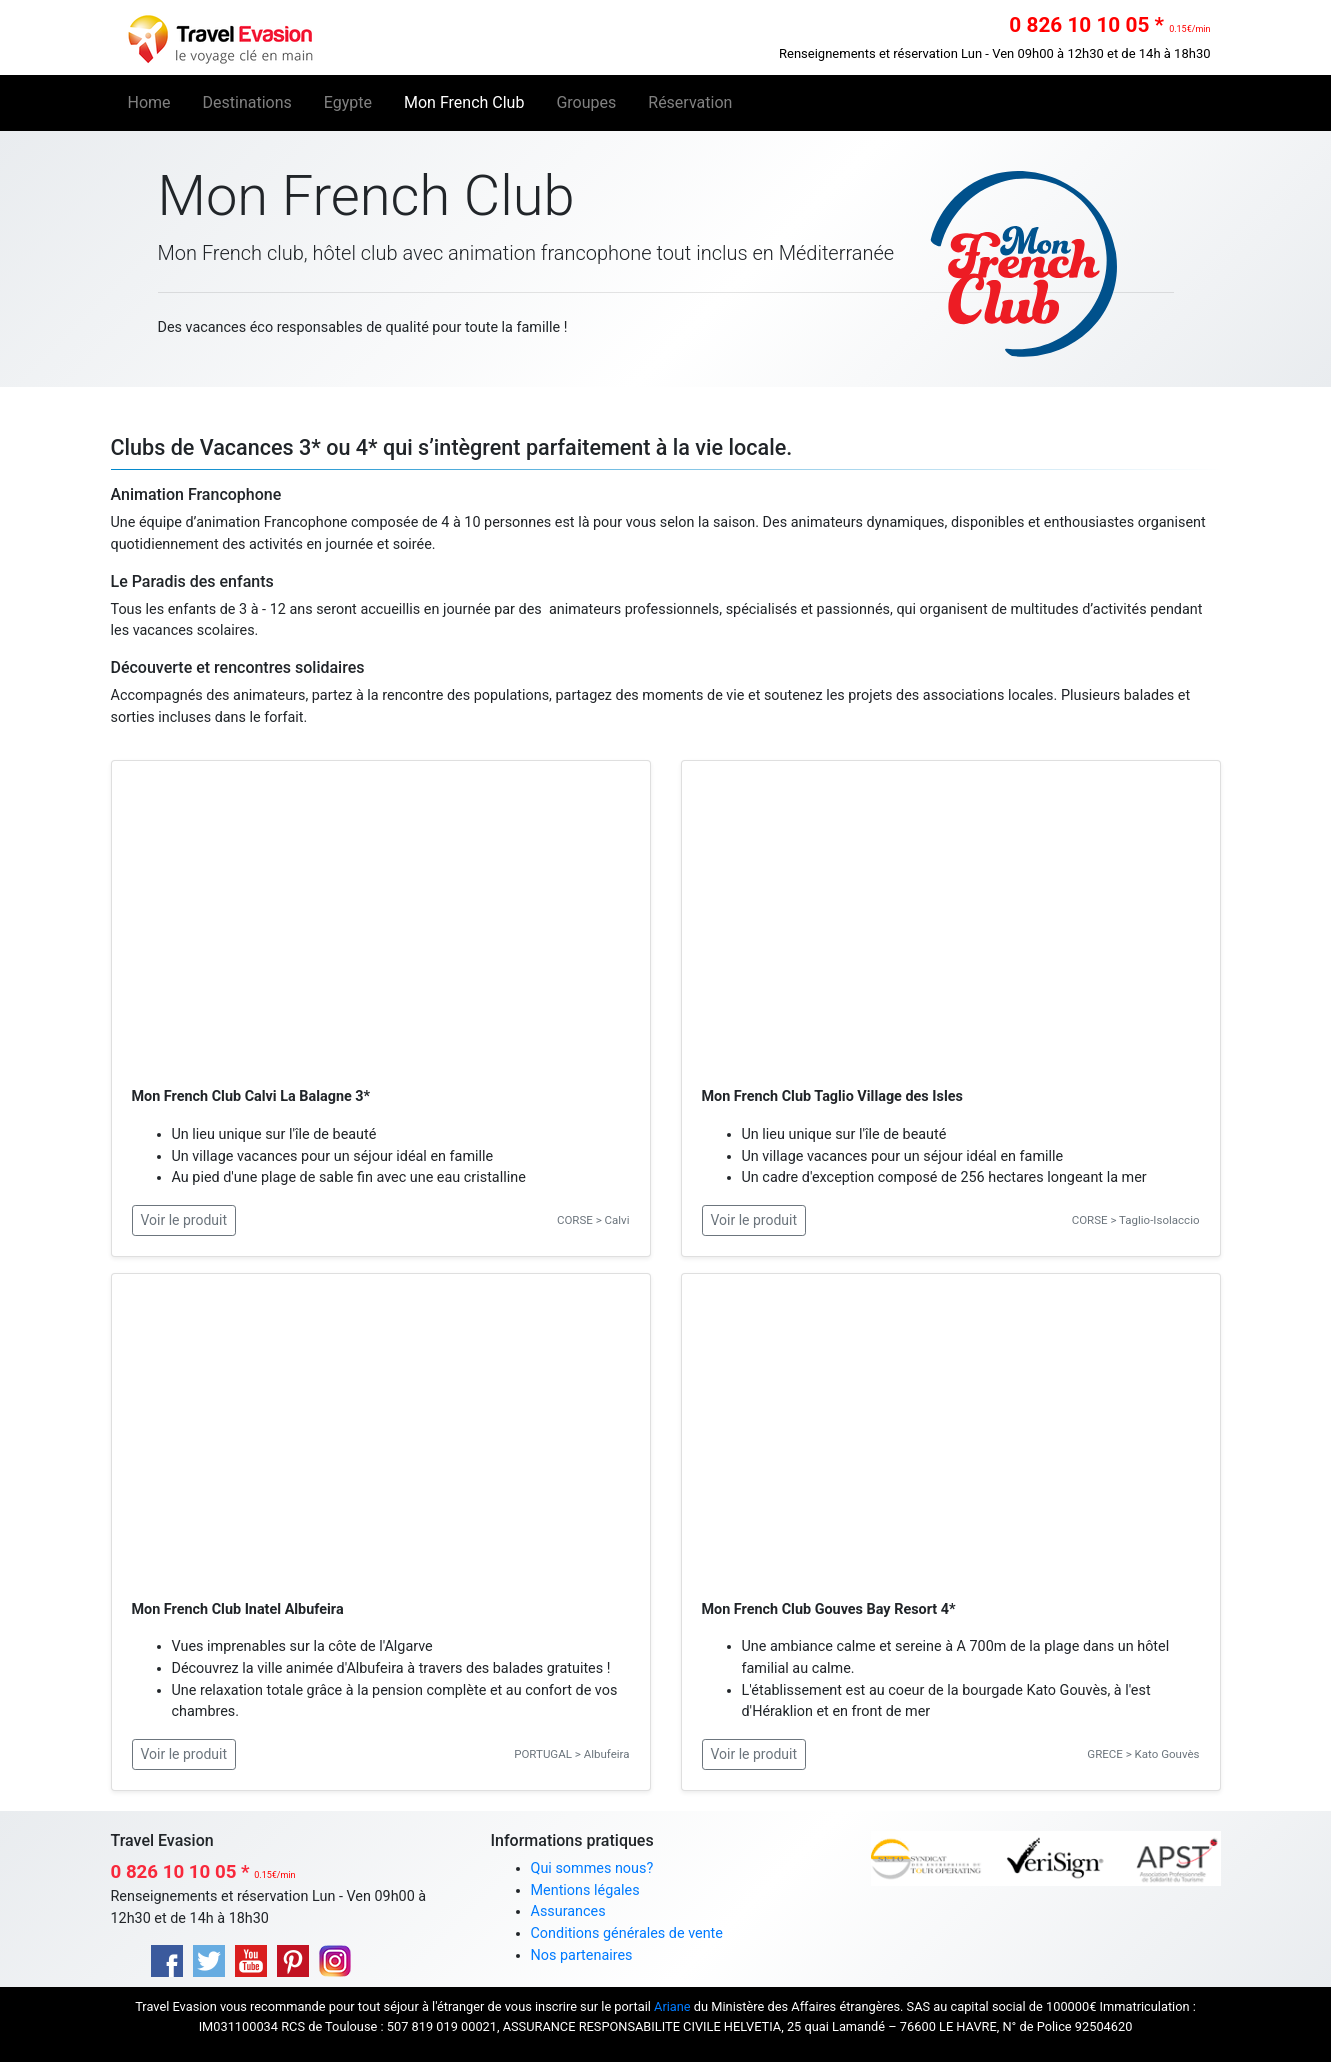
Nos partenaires (582, 1955)
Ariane (672, 2006)
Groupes (586, 102)
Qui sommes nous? (592, 1868)
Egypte (348, 102)
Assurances (568, 1911)
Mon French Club (464, 102)
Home (157, 101)
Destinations (247, 102)
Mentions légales (585, 1890)
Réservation (690, 102)
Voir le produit (184, 1220)
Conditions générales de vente (627, 1933)
